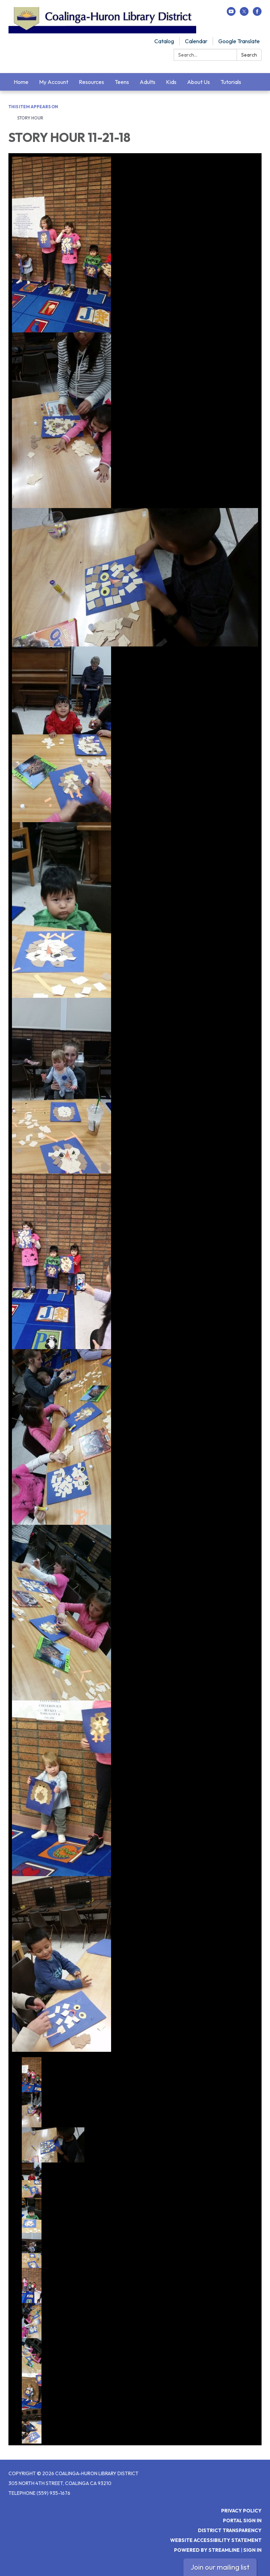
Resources (91, 81)
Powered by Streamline (207, 2550)
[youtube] (231, 13)
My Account (53, 81)
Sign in (252, 2550)
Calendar (196, 41)
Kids (171, 81)
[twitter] (244, 13)
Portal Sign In (242, 2520)
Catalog (164, 41)
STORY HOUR (30, 118)
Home (21, 81)
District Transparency (230, 2530)
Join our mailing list (220, 2567)
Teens (122, 81)
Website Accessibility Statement (216, 2540)
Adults (147, 81)
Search (249, 55)
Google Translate (239, 41)
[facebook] (257, 13)
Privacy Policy (241, 2510)
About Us (198, 81)
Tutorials (230, 81)
